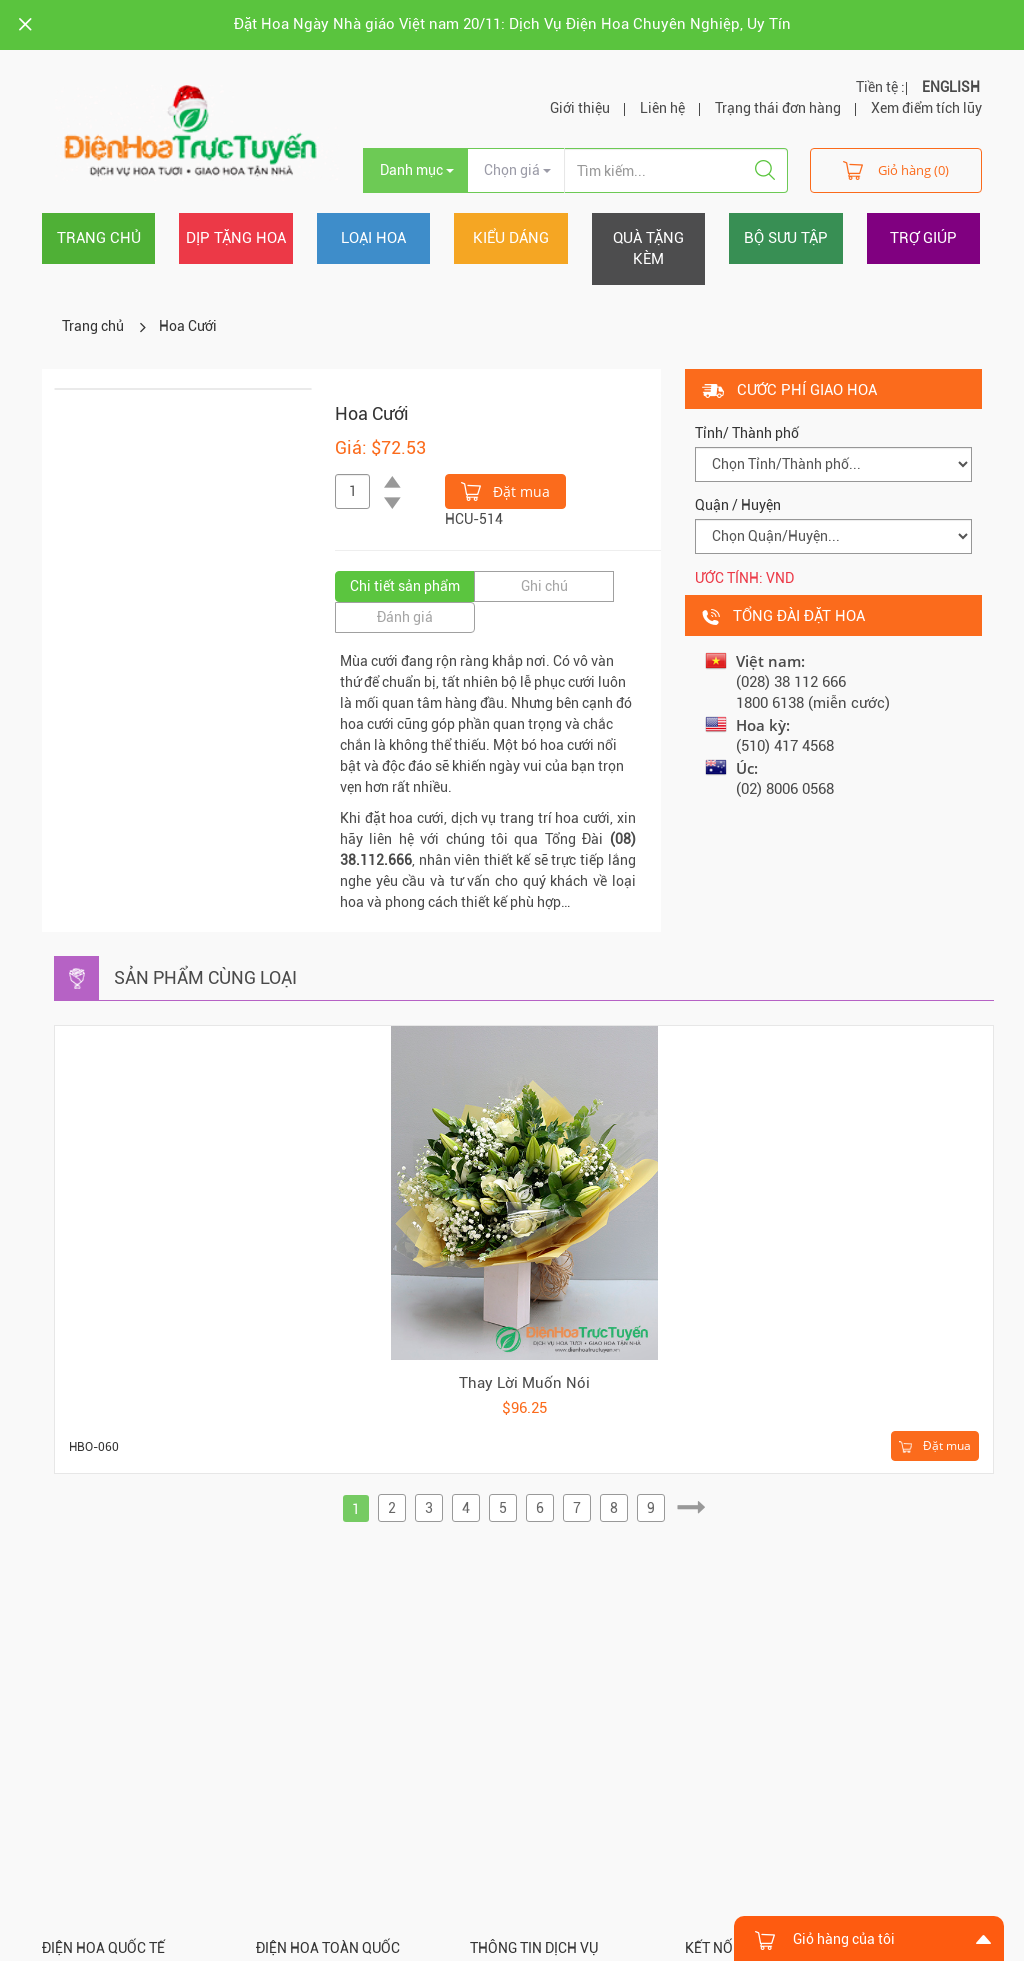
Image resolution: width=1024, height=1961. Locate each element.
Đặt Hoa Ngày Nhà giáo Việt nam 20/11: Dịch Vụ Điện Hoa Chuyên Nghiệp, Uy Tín (512, 24)
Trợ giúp (923, 238)
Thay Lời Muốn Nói (524, 1383)
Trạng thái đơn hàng (778, 108)
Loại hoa (373, 238)
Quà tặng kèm (648, 248)
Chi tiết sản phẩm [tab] (405, 586)
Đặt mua (505, 490)
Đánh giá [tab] (405, 617)
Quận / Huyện (738, 505)
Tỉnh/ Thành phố (747, 433)
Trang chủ (99, 238)
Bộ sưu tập (786, 238)
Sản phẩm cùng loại (205, 977)
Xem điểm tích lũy (926, 108)
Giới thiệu (580, 108)
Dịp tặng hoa (236, 238)
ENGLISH (951, 87)
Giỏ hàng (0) (896, 169)
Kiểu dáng (511, 238)
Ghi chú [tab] (544, 586)
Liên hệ (662, 108)
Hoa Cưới (188, 326)
